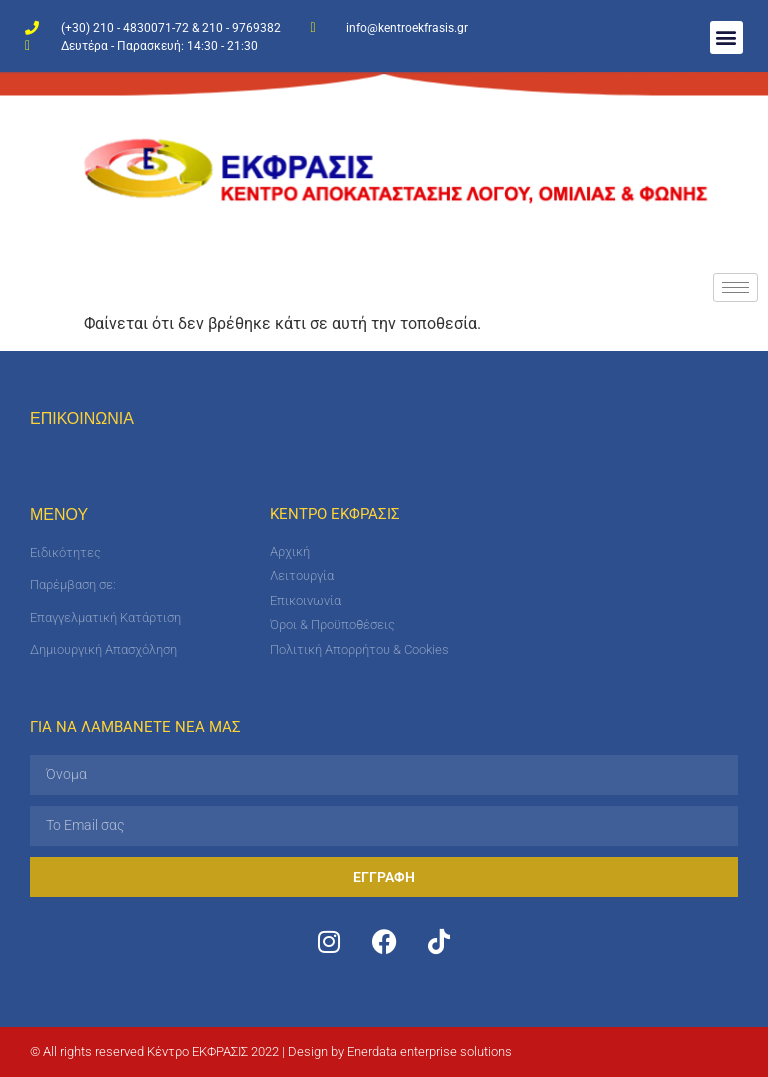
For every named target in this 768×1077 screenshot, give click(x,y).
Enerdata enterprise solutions (429, 1051)
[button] (726, 37)
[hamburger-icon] (735, 287)
